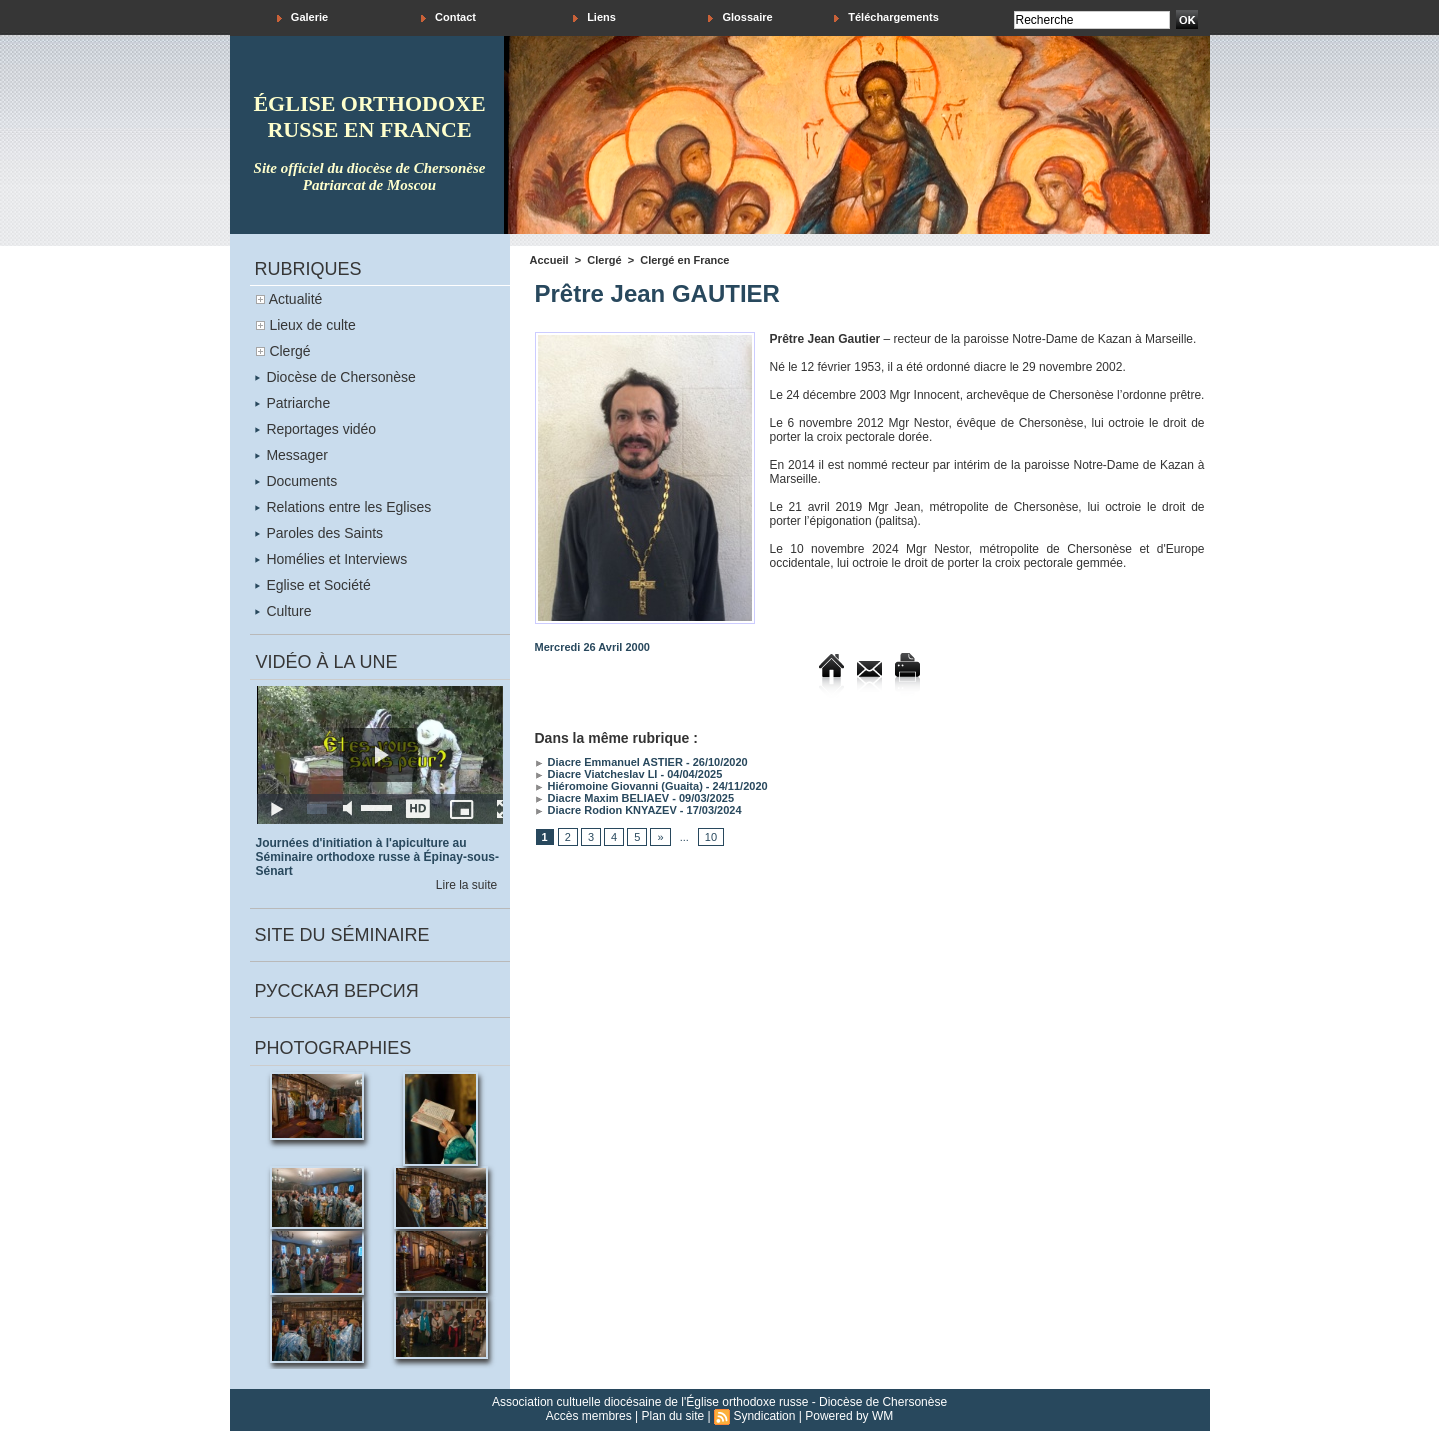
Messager (291, 455)
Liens (594, 17)
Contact (448, 17)
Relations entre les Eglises (343, 507)
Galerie (302, 17)
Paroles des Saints (319, 533)
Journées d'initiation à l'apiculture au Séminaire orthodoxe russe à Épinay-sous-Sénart (377, 857)
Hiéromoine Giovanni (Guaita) (619, 786)
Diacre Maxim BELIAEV (602, 798)
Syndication (764, 1416)
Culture (283, 611)
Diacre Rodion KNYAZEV (606, 810)
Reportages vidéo (316, 429)
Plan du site (673, 1416)
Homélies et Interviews (331, 559)
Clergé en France (684, 260)
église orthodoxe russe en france (369, 116)
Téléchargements (886, 17)
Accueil (549, 260)
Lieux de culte (312, 325)
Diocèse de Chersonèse (335, 377)
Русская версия (337, 991)
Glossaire (740, 17)
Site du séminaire (342, 935)
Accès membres (589, 1416)
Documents (296, 481)
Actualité (296, 299)
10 (711, 837)
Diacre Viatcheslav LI (596, 774)
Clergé (289, 351)
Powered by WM (849, 1416)
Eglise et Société (313, 585)
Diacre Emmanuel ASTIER (609, 762)
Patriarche (293, 403)
